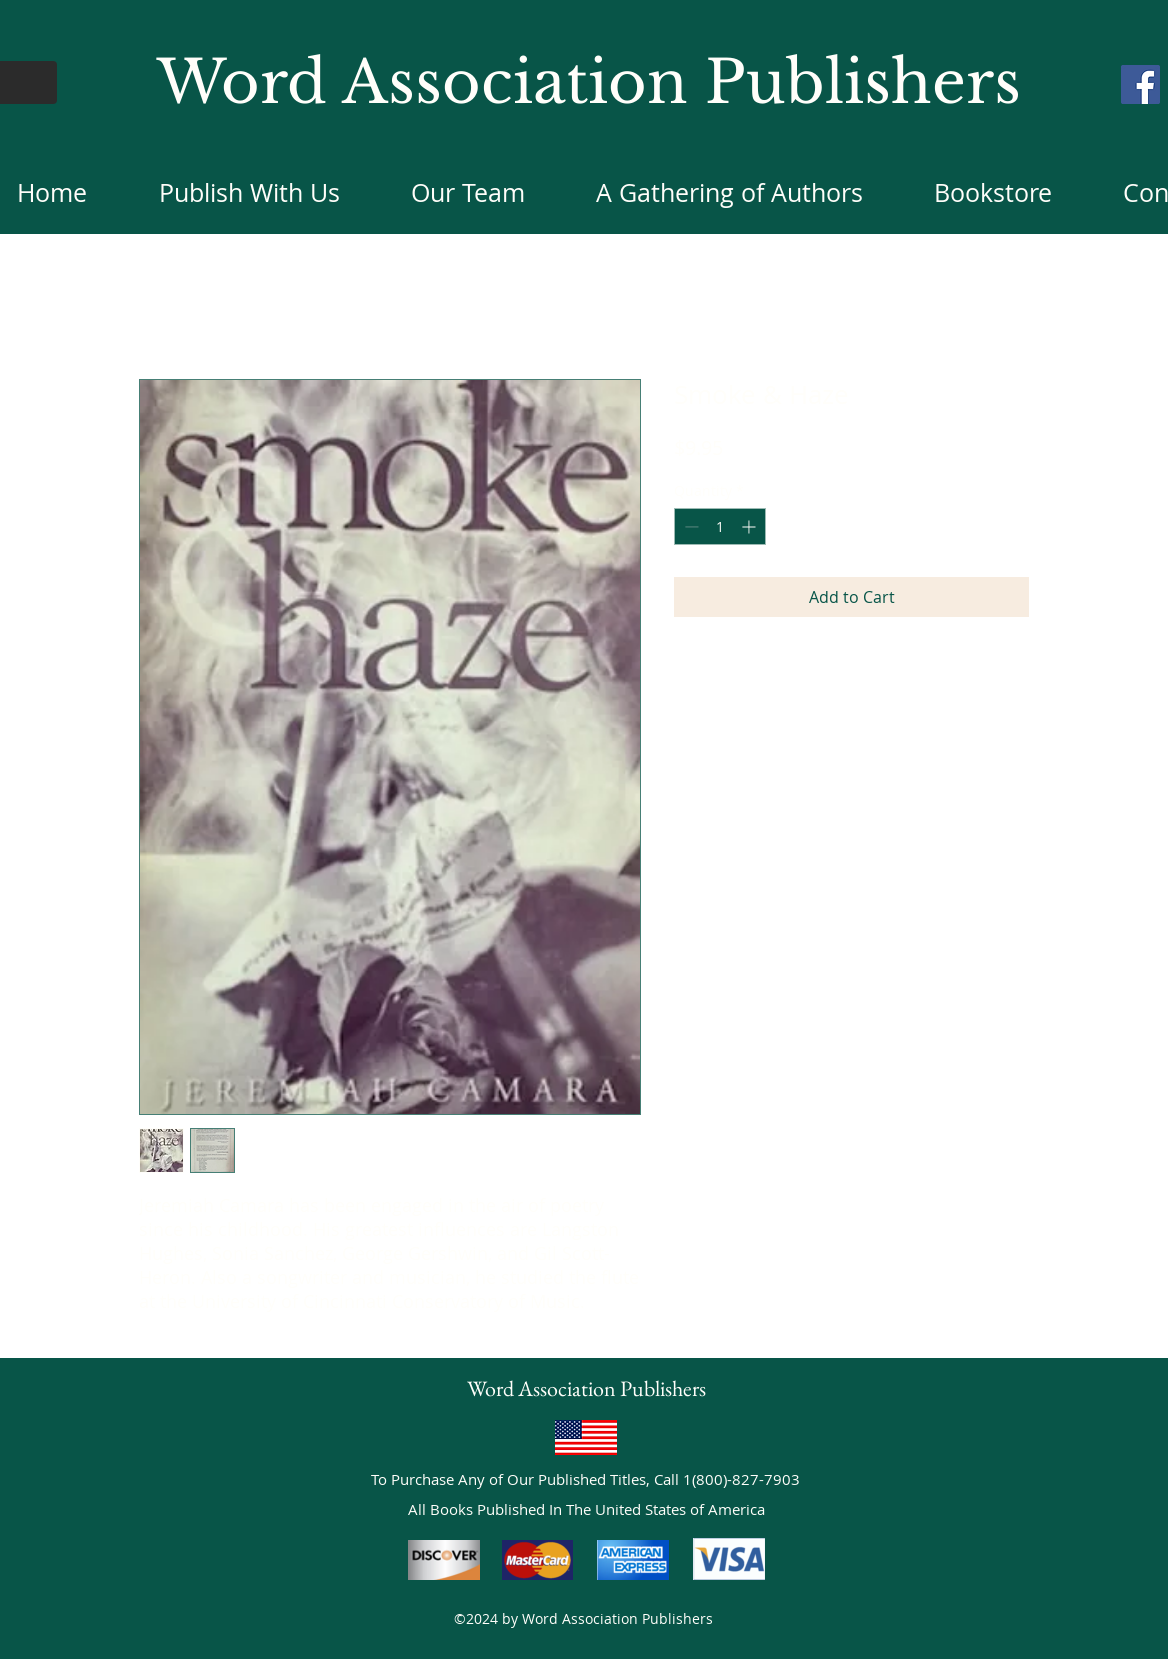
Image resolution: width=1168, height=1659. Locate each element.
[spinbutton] (720, 526)
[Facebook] (1140, 84)
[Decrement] (689, 526)
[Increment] (750, 526)
